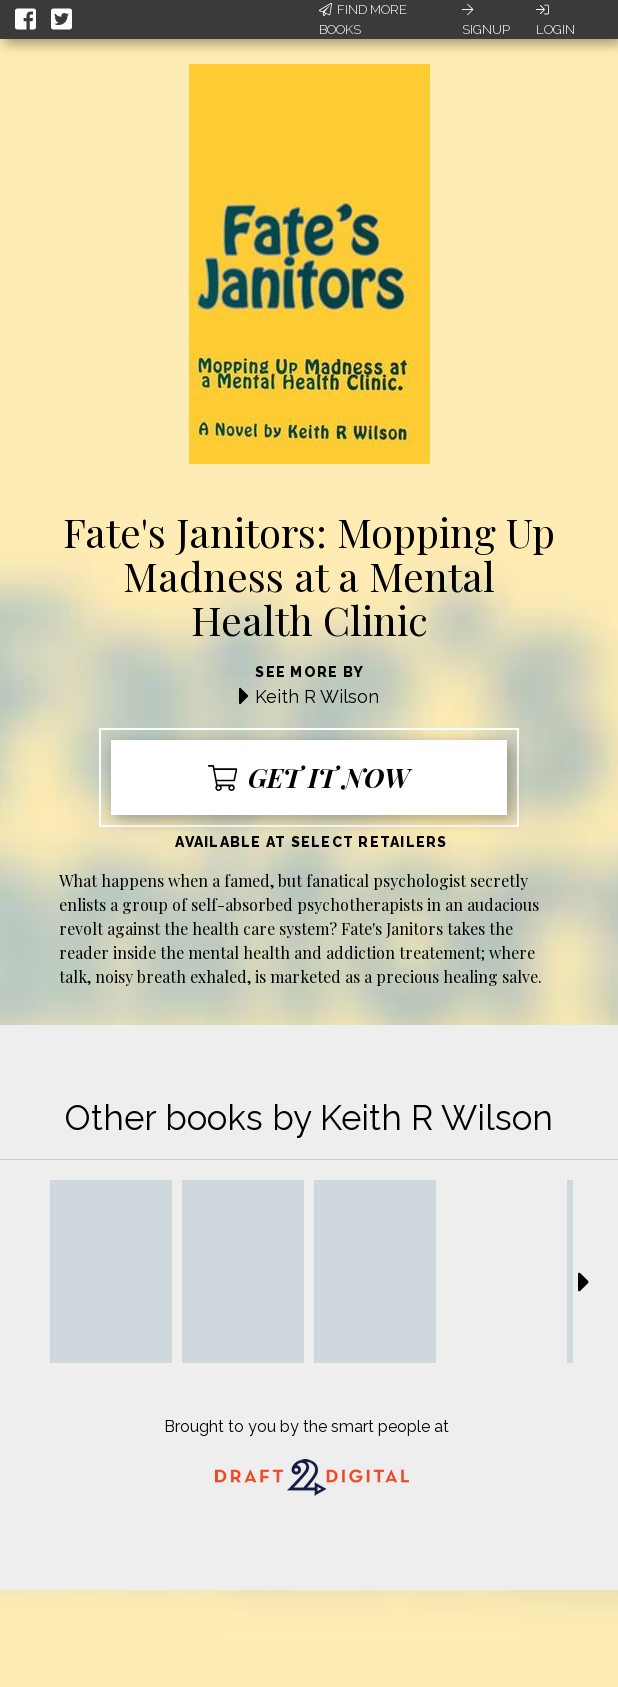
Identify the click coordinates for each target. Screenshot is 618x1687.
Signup (486, 20)
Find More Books (363, 19)
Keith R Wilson (317, 696)
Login (555, 20)
